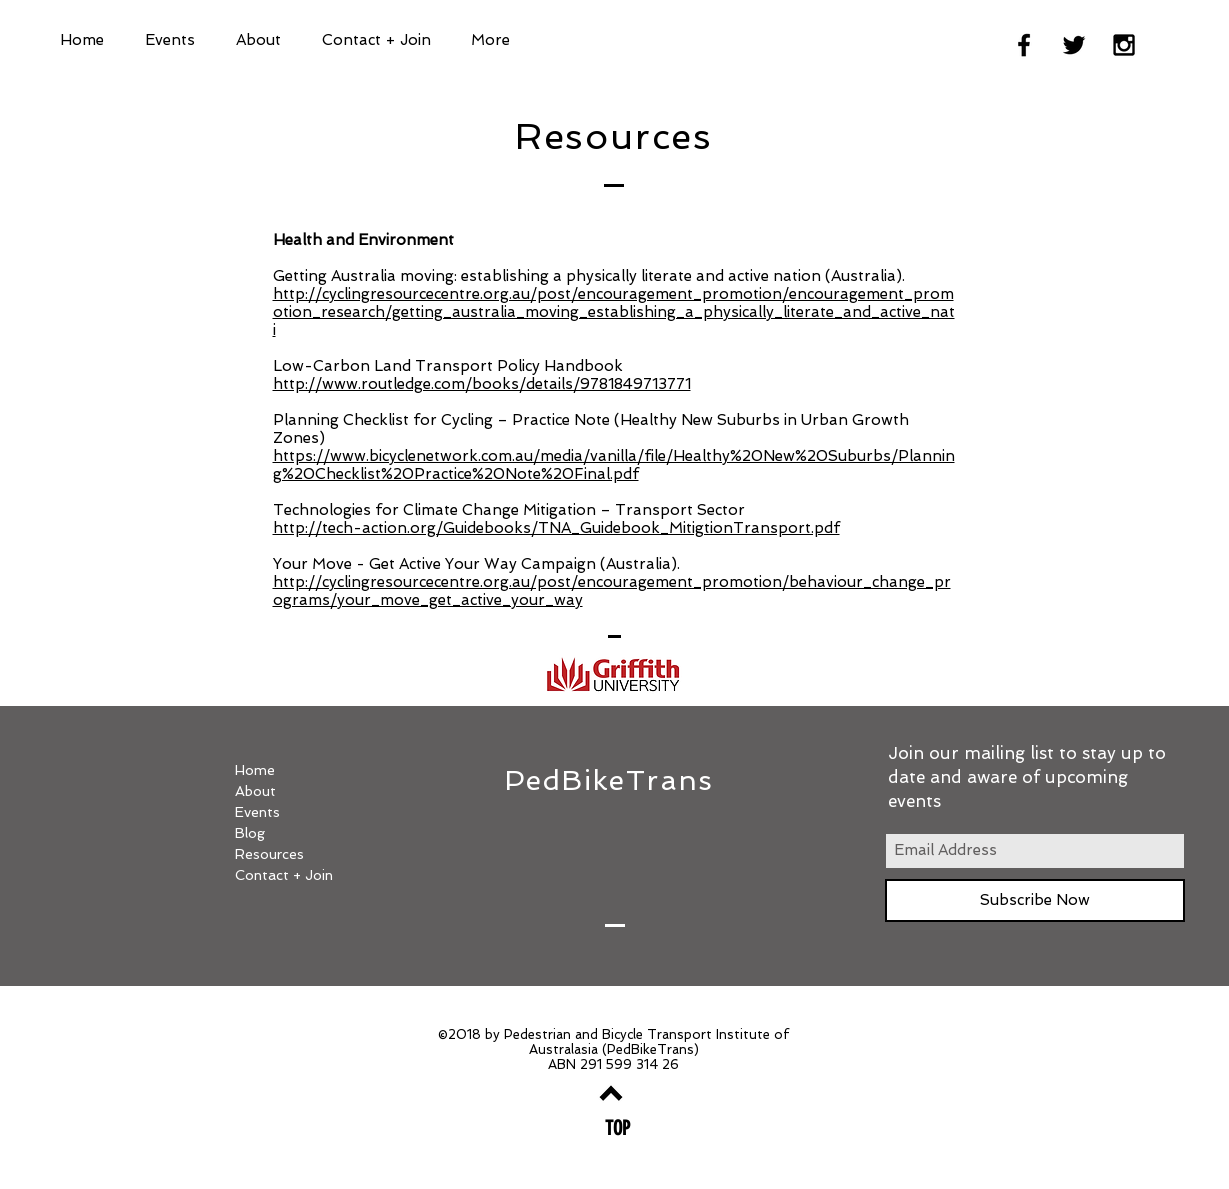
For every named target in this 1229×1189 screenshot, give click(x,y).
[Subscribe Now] (1035, 900)
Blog (250, 833)
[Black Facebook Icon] (1024, 45)
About (255, 791)
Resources (269, 854)
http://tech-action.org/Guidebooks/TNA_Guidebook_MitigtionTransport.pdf (556, 528)
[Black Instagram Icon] (1124, 45)
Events (257, 812)
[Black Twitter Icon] (1074, 45)
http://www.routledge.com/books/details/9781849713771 (482, 384)
